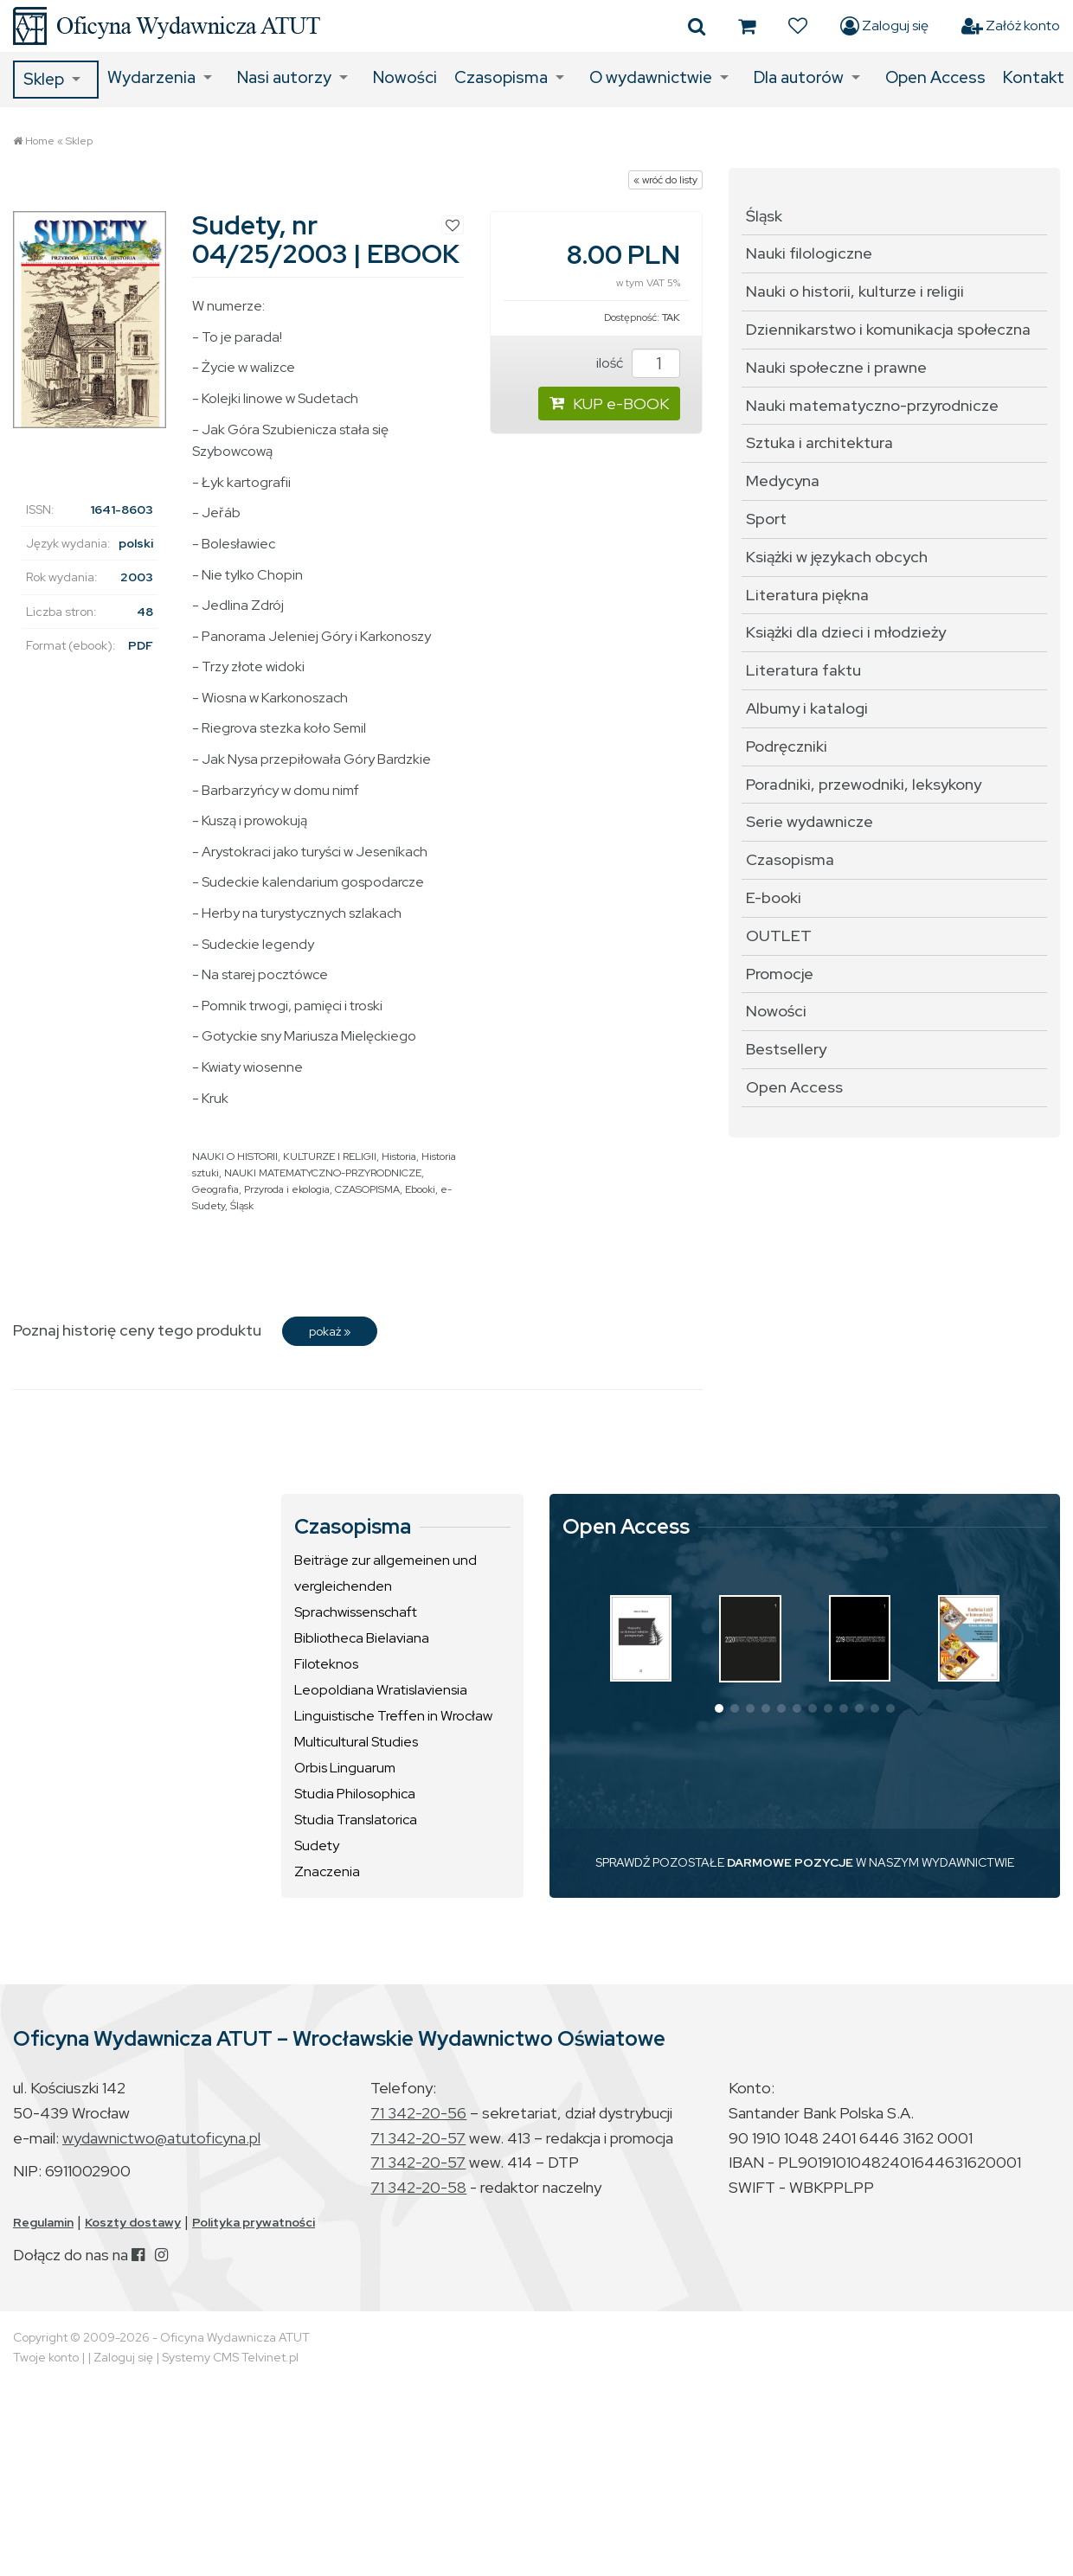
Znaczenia (327, 1871)
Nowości (405, 77)
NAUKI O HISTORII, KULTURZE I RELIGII (284, 1156)
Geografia (215, 1189)
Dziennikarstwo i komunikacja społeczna (888, 329)
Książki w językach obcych (837, 557)
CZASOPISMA (367, 1189)
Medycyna (782, 480)
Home (40, 141)
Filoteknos (326, 1664)
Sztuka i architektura (819, 442)
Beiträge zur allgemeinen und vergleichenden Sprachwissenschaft (385, 1586)
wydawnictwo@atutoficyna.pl (161, 2138)
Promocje (779, 974)
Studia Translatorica (355, 1819)
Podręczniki (786, 746)
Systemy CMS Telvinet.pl (230, 2357)
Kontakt (1033, 77)
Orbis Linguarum (344, 1768)
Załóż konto (1010, 25)
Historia (399, 1156)
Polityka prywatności (253, 2222)
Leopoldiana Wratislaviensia (380, 1690)
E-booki (773, 897)
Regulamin (43, 2222)
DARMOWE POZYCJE (790, 1862)
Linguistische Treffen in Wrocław (393, 1716)
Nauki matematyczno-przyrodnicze (872, 405)
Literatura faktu (803, 670)
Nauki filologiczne (809, 253)
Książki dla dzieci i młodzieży (846, 632)
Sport (766, 519)
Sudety (316, 1845)
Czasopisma (501, 77)
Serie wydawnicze (809, 821)
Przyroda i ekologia (287, 1189)
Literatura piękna (807, 595)
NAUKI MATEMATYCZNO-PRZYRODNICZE (322, 1173)
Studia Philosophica (354, 1794)
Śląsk (242, 1206)
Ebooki (420, 1189)
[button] (719, 1708)
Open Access (935, 77)
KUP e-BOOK (609, 403)
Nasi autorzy (284, 77)
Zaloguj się (884, 25)
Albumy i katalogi (807, 708)
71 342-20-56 (418, 2113)
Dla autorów (799, 77)
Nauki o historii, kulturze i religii (855, 291)
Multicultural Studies (356, 1742)
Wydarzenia (151, 77)
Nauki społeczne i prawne (836, 367)
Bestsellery (786, 1049)
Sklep (43, 79)
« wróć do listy (665, 180)
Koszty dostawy (133, 2222)
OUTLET (779, 935)
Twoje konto (46, 2357)
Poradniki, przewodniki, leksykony (863, 784)
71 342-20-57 (418, 2138)
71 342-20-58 (418, 2187)
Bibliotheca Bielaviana (361, 1638)
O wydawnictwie (650, 77)
